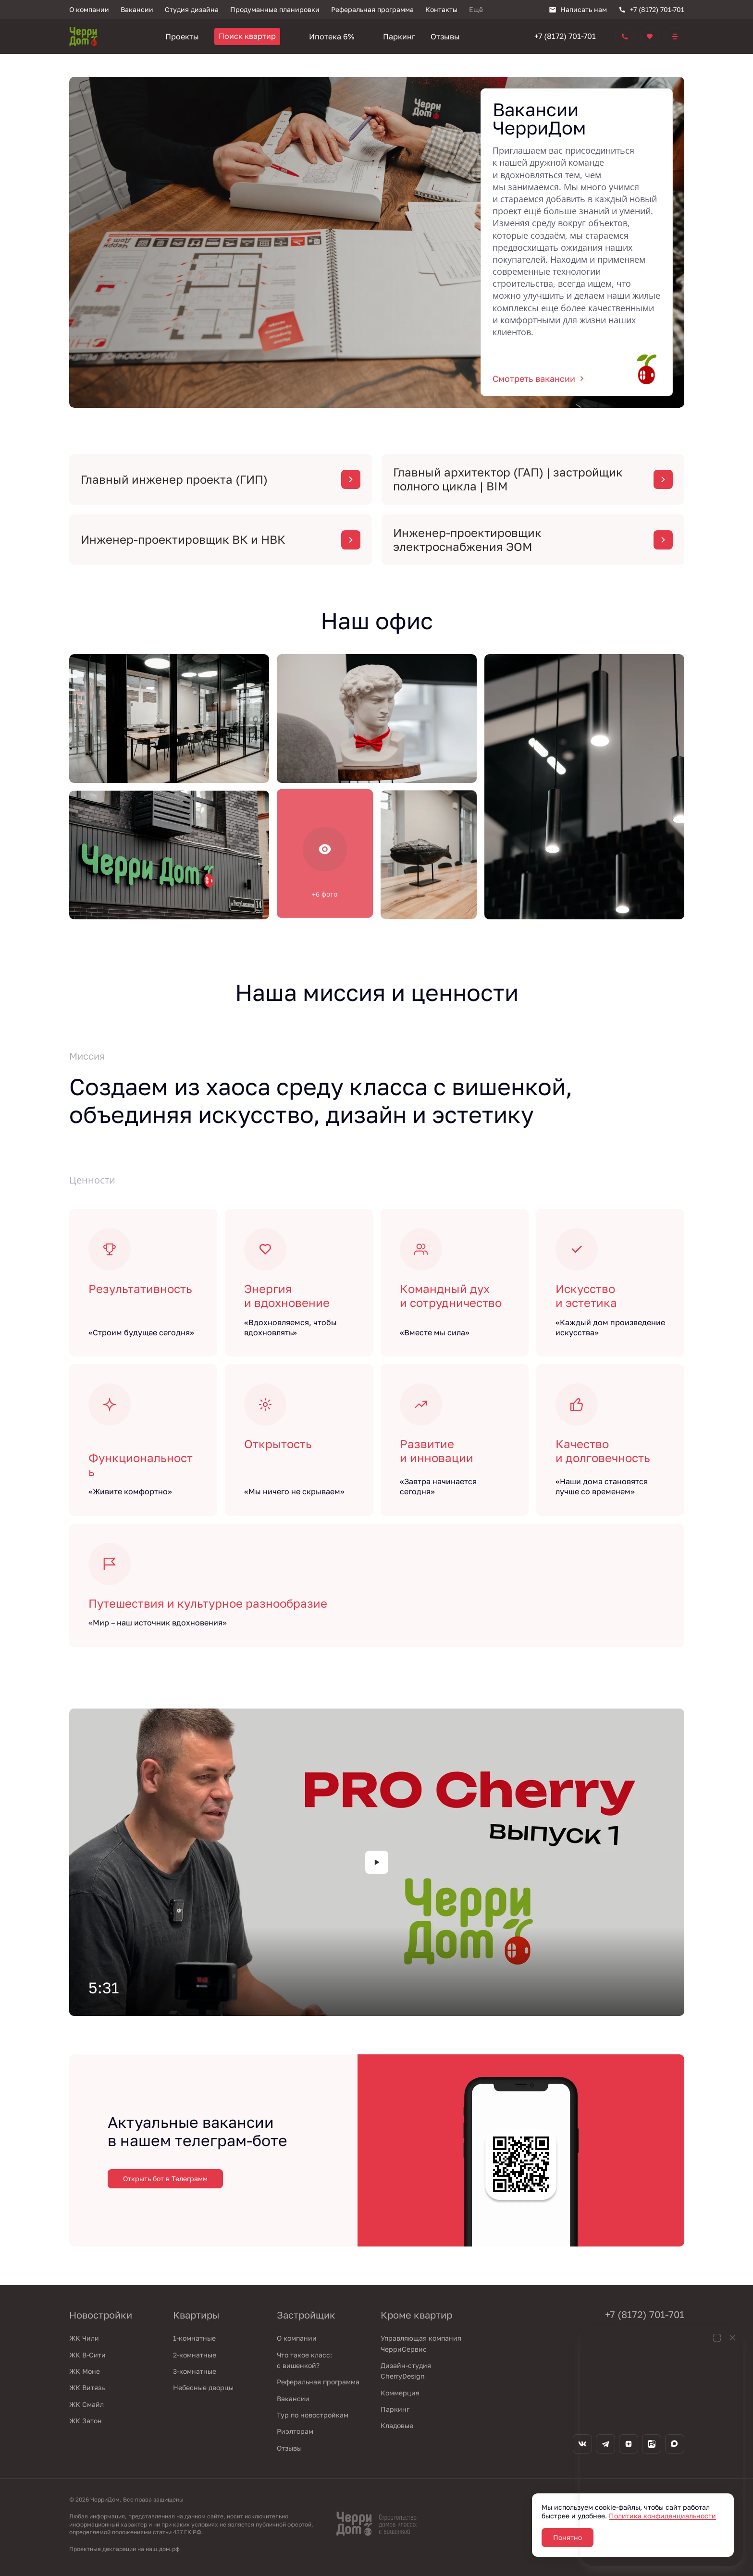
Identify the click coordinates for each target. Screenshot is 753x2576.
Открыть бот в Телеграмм (165, 2178)
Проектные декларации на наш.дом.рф (124, 2548)
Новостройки (100, 2314)
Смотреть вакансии (540, 378)
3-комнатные (194, 2371)
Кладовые (397, 2425)
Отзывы (289, 2448)
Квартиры (196, 2314)
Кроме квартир (416, 2314)
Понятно (567, 2537)
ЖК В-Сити (87, 2355)
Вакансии (293, 2398)
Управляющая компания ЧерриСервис (421, 2343)
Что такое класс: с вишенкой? (304, 2360)
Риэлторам (295, 2431)
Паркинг (395, 2409)
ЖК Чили (84, 2338)
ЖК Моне (84, 2371)
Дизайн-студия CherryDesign (406, 2370)
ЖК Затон (85, 2421)
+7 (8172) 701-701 (565, 36)
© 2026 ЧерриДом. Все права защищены (126, 2499)
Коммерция (400, 2393)
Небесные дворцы (203, 2387)
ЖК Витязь (87, 2387)
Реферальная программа (318, 2382)
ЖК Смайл (86, 2404)
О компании (297, 2338)
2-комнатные (194, 2355)
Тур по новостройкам (312, 2415)
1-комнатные (194, 2338)
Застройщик (306, 2314)
